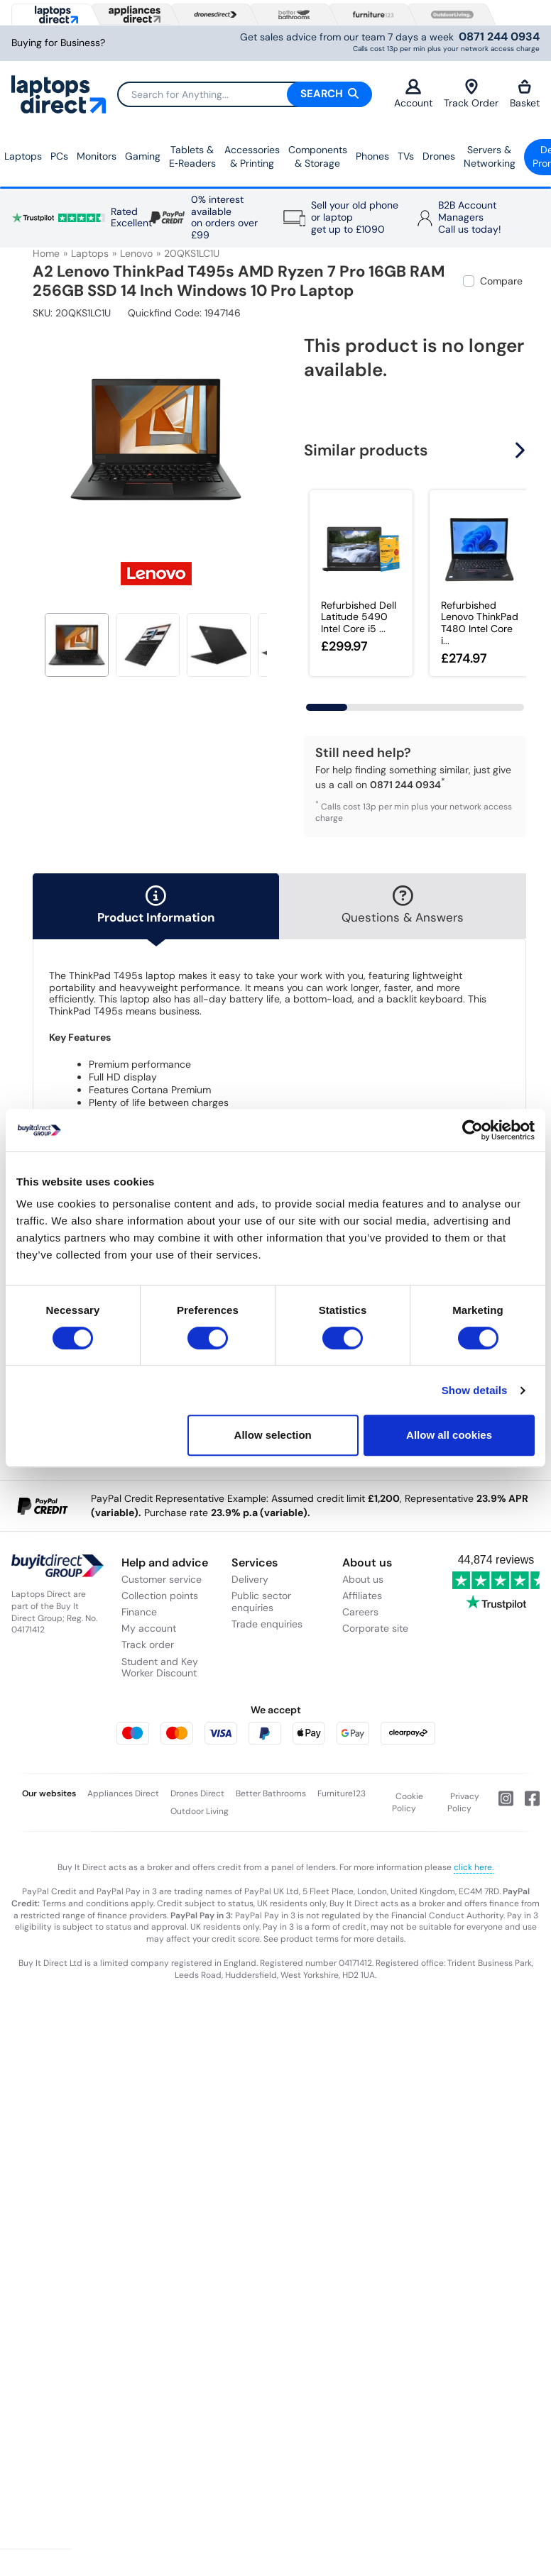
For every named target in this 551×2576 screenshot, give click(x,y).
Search (329, 94)
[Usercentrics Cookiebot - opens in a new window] (472, 1130)
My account (148, 1628)
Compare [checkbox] (501, 281)
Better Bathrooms (271, 1793)
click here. (473, 1867)
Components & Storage (317, 156)
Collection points (159, 1595)
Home (46, 253)
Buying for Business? (58, 43)
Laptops (23, 156)
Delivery (249, 1579)
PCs (59, 156)
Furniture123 (341, 1793)
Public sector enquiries (261, 1601)
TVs (406, 156)
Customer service (161, 1579)
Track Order (471, 94)
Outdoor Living (199, 1811)
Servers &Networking (489, 156)
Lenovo (136, 253)
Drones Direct (197, 1793)
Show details (475, 1390)
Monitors (96, 156)
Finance (139, 1611)
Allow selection (273, 1435)
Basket (525, 94)
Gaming (142, 156)
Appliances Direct (123, 1793)
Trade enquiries (266, 1624)
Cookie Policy (408, 1803)
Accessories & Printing (252, 156)
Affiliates (362, 1595)
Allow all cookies (449, 1435)
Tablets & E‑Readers (192, 156)
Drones (438, 156)
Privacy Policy (463, 1803)
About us (362, 1579)
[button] (522, 449)
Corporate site (375, 1628)
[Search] (244, 94)
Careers (360, 1611)
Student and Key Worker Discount (159, 1667)
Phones (372, 156)
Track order (147, 1644)
